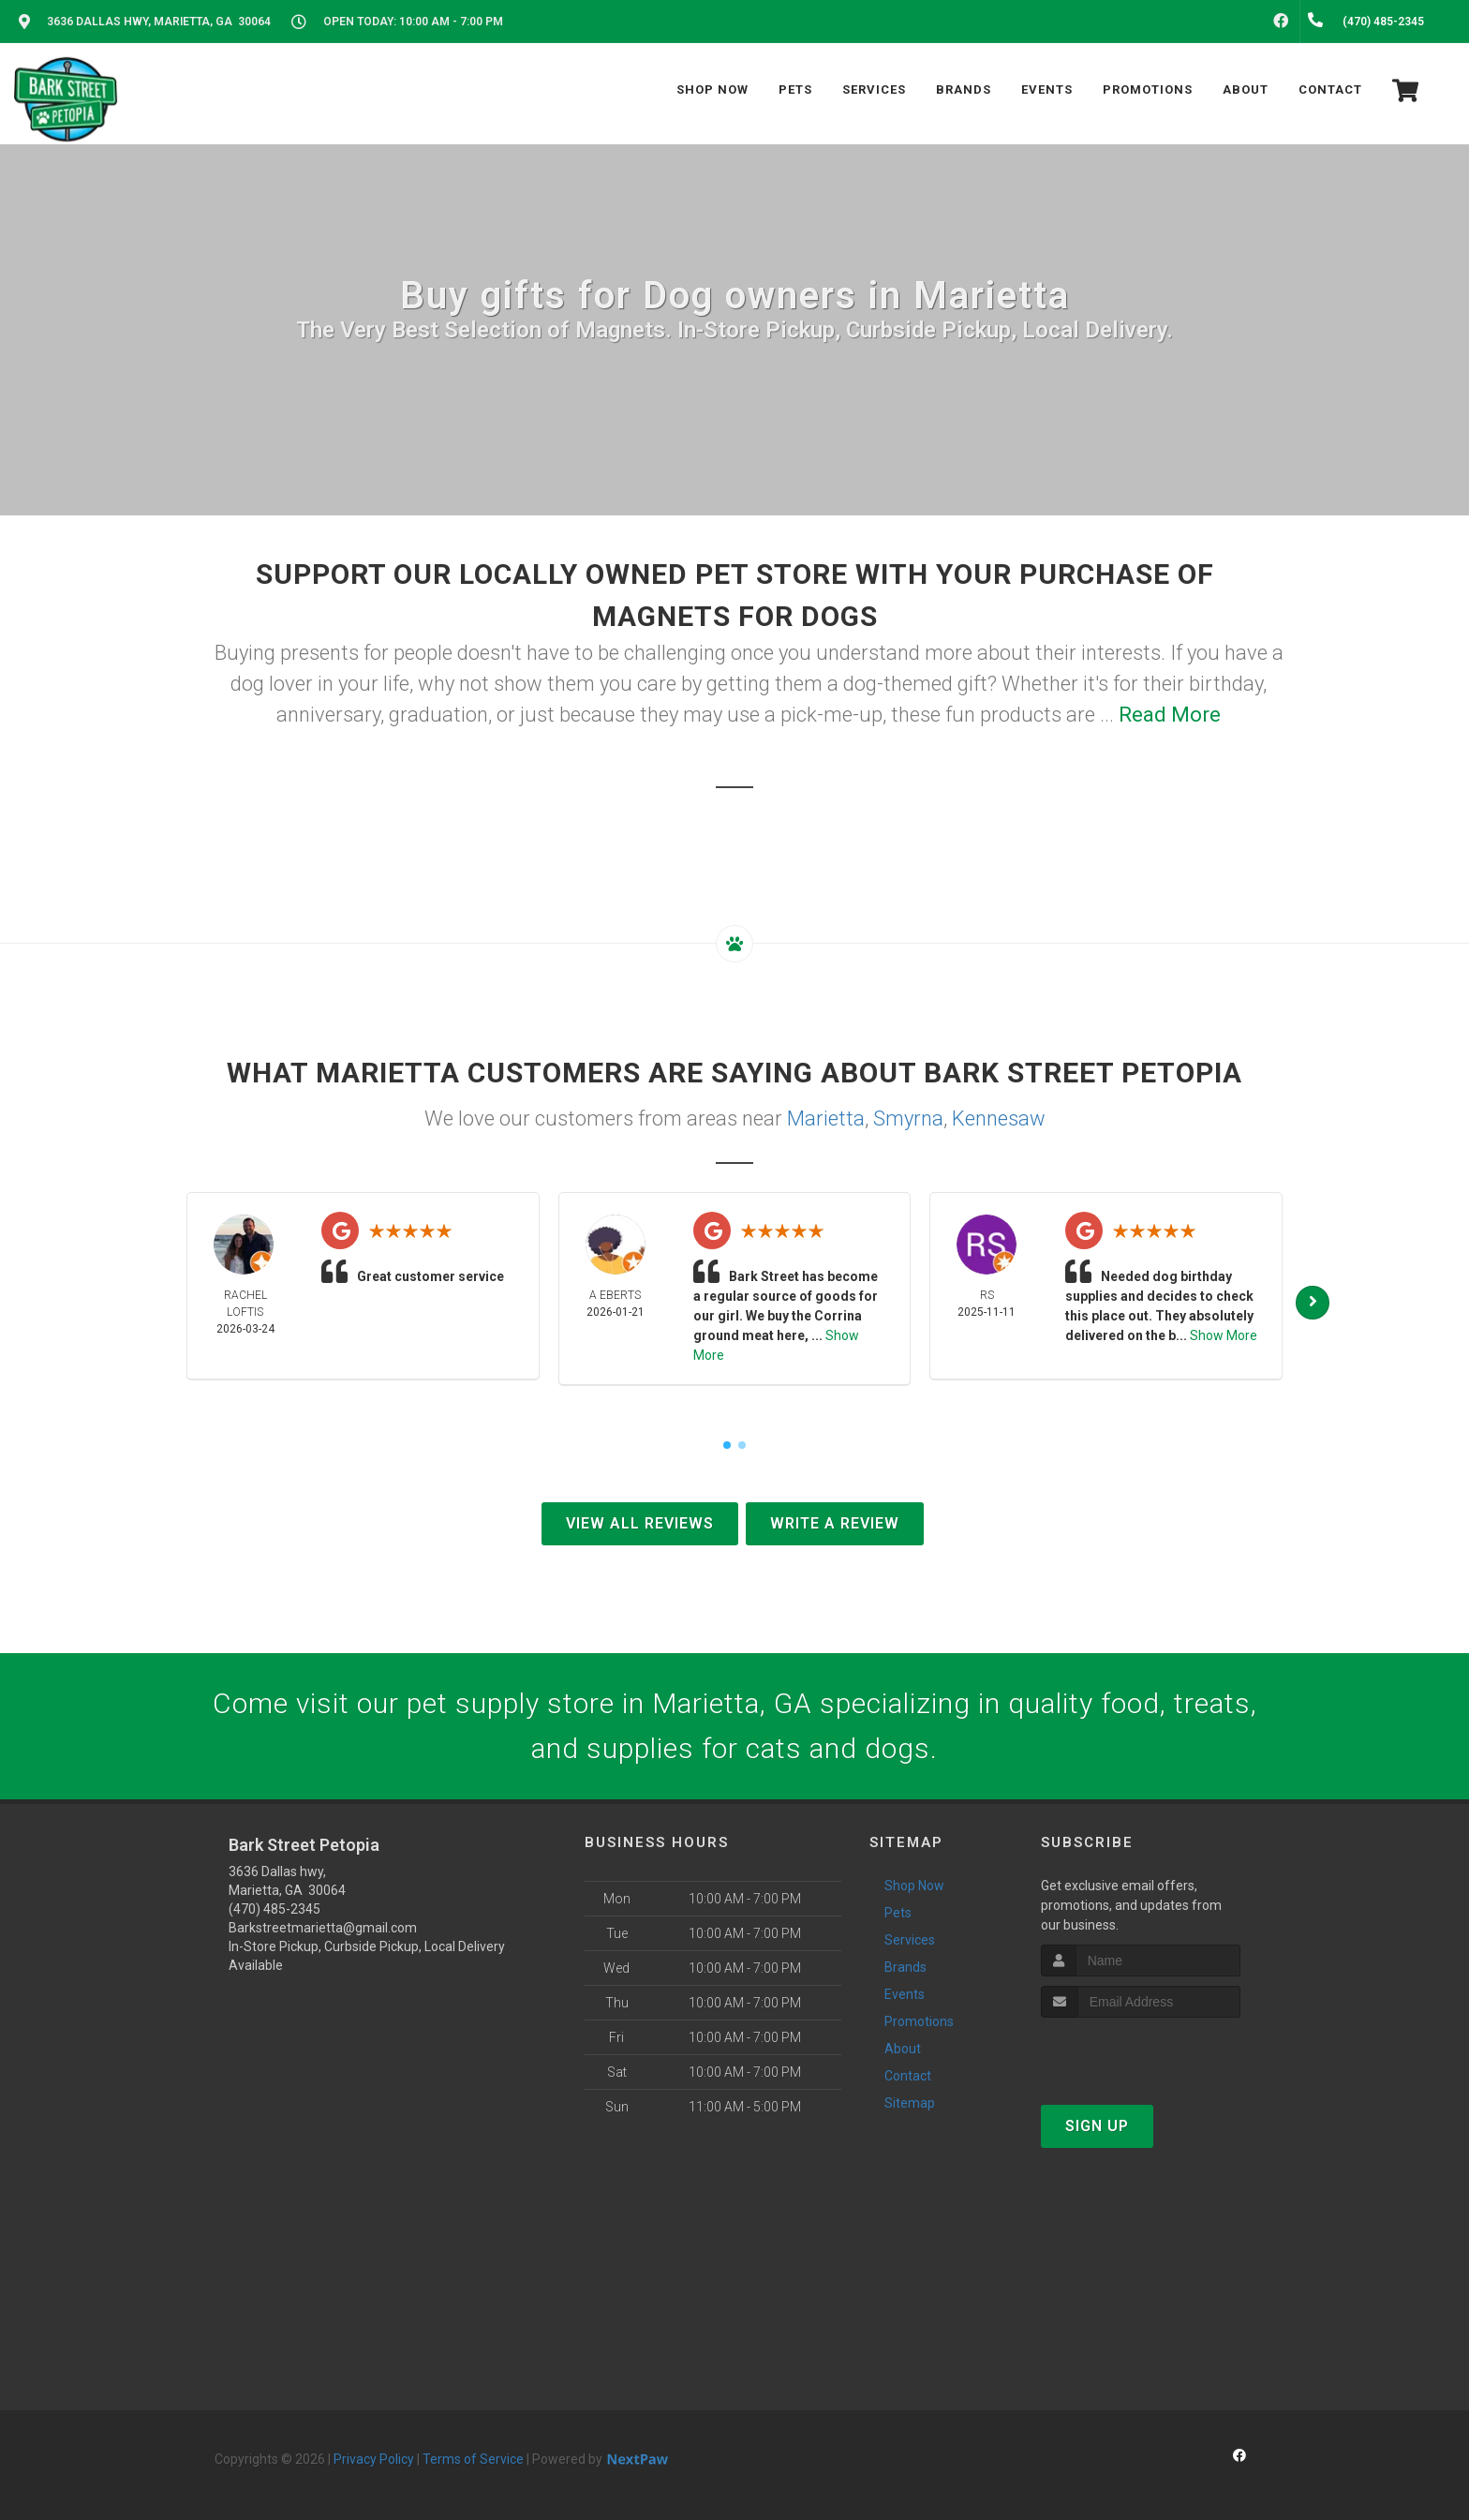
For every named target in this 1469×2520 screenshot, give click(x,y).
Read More (1170, 714)
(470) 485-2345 (274, 1908)
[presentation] (1140, 2053)
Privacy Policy (374, 2459)
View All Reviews (640, 1523)
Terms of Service (473, 2459)
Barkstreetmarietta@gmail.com (323, 1927)
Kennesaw (999, 1118)
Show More (1223, 1335)
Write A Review (834, 1523)
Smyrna (908, 1118)
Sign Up (1097, 2126)
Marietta (826, 1118)
